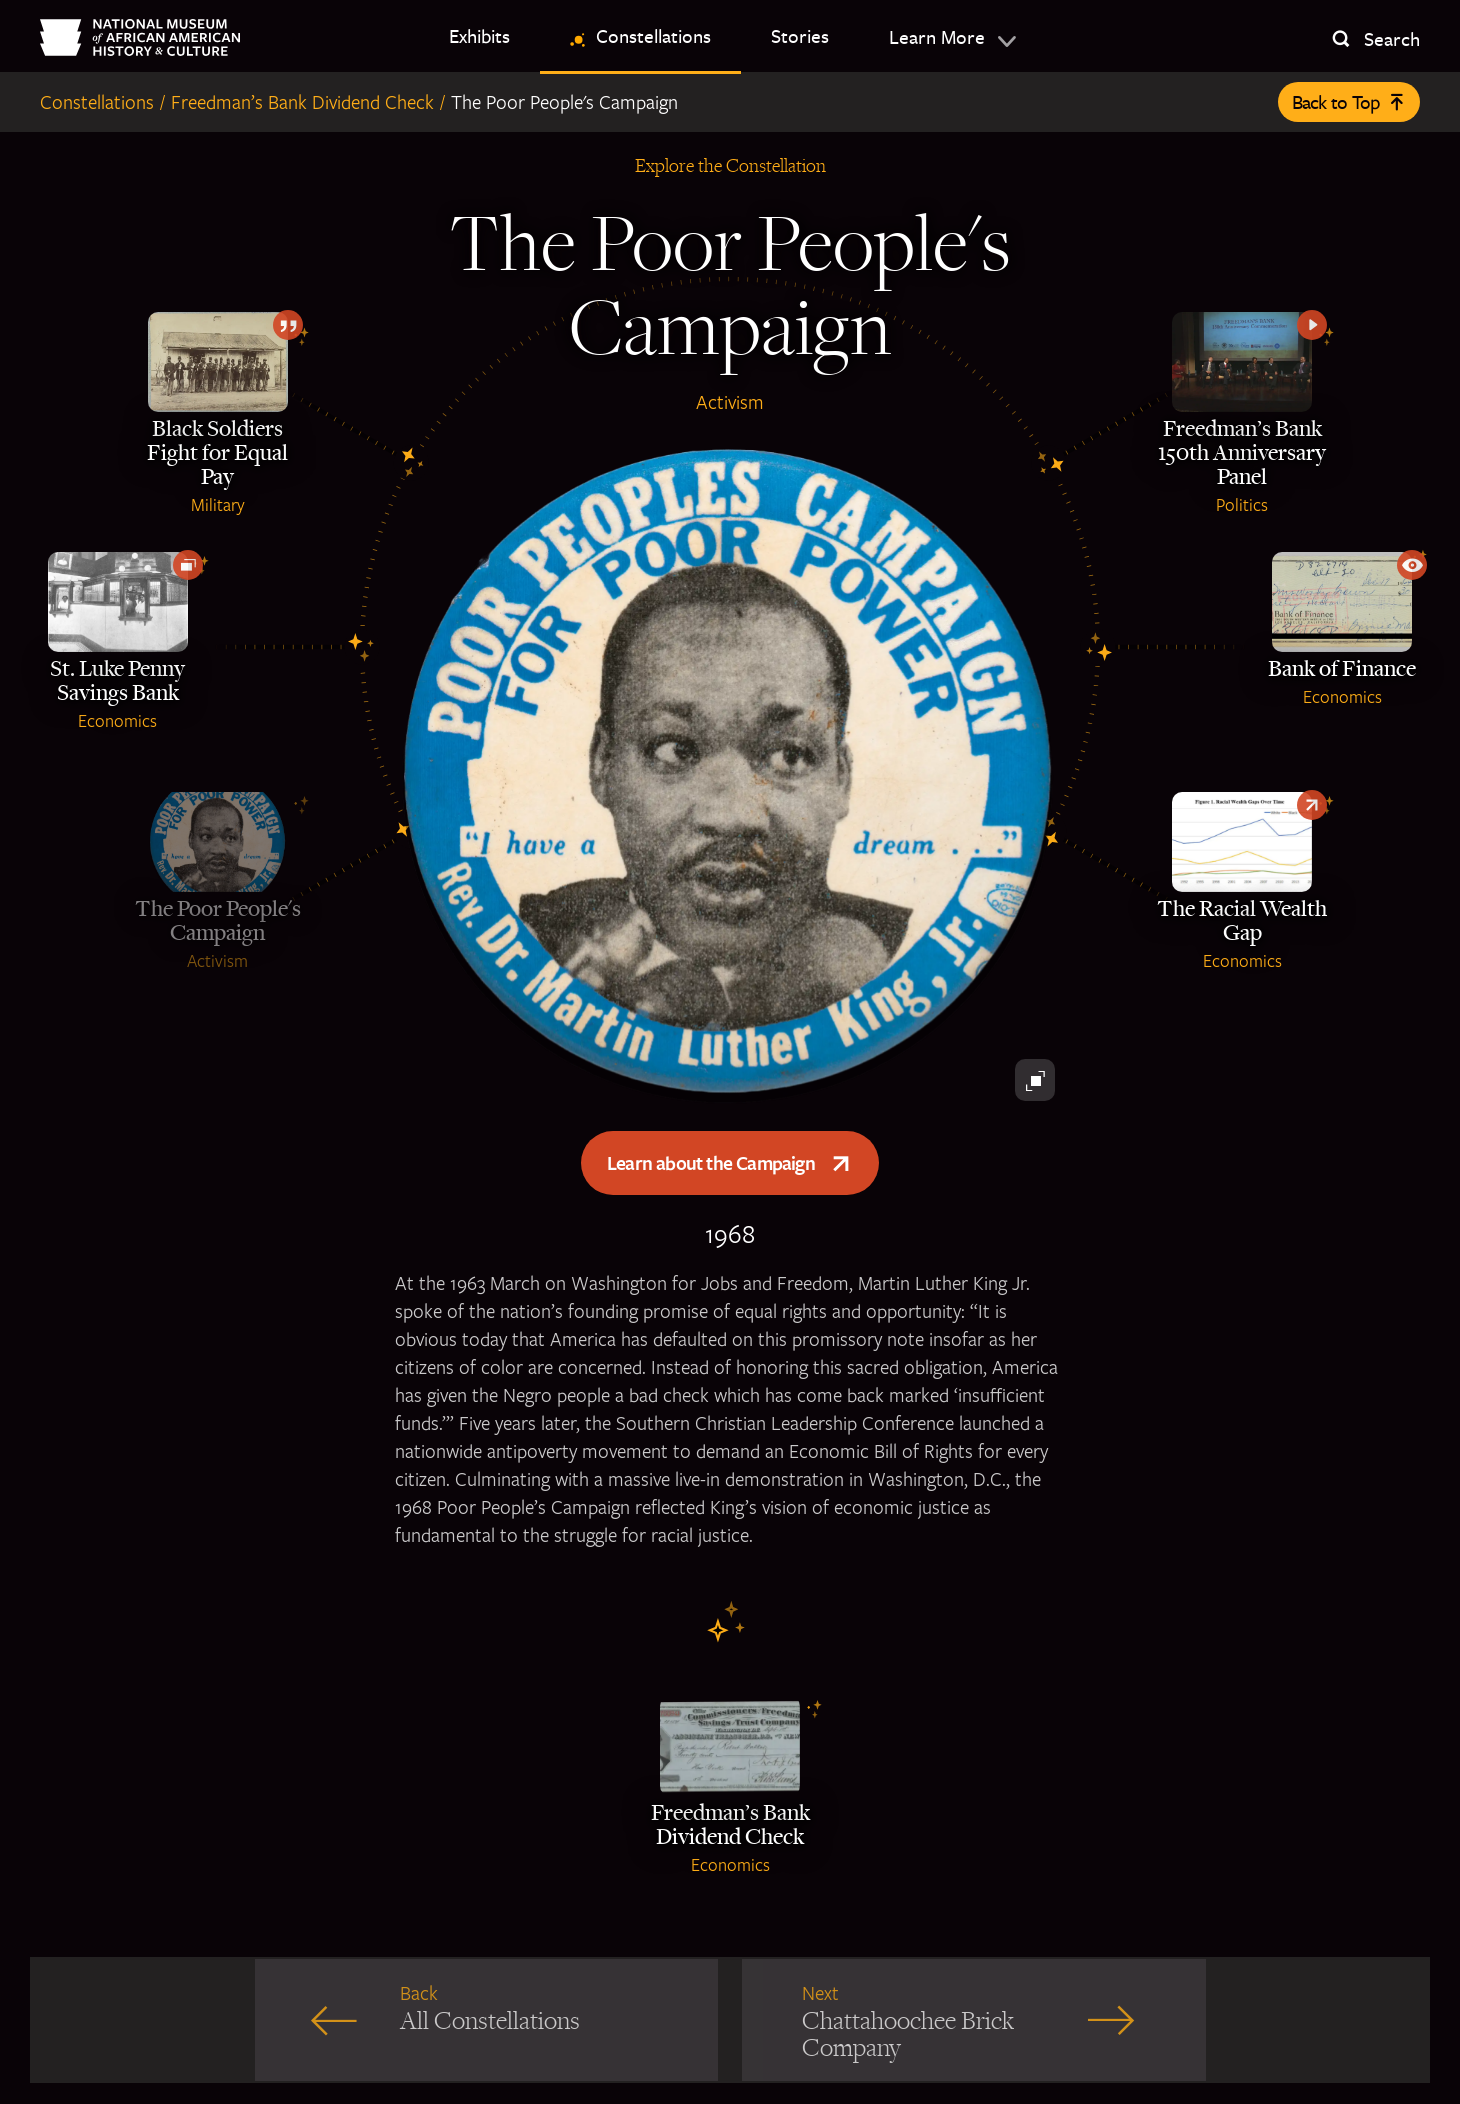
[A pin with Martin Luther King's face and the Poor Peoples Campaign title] (730, 774)
